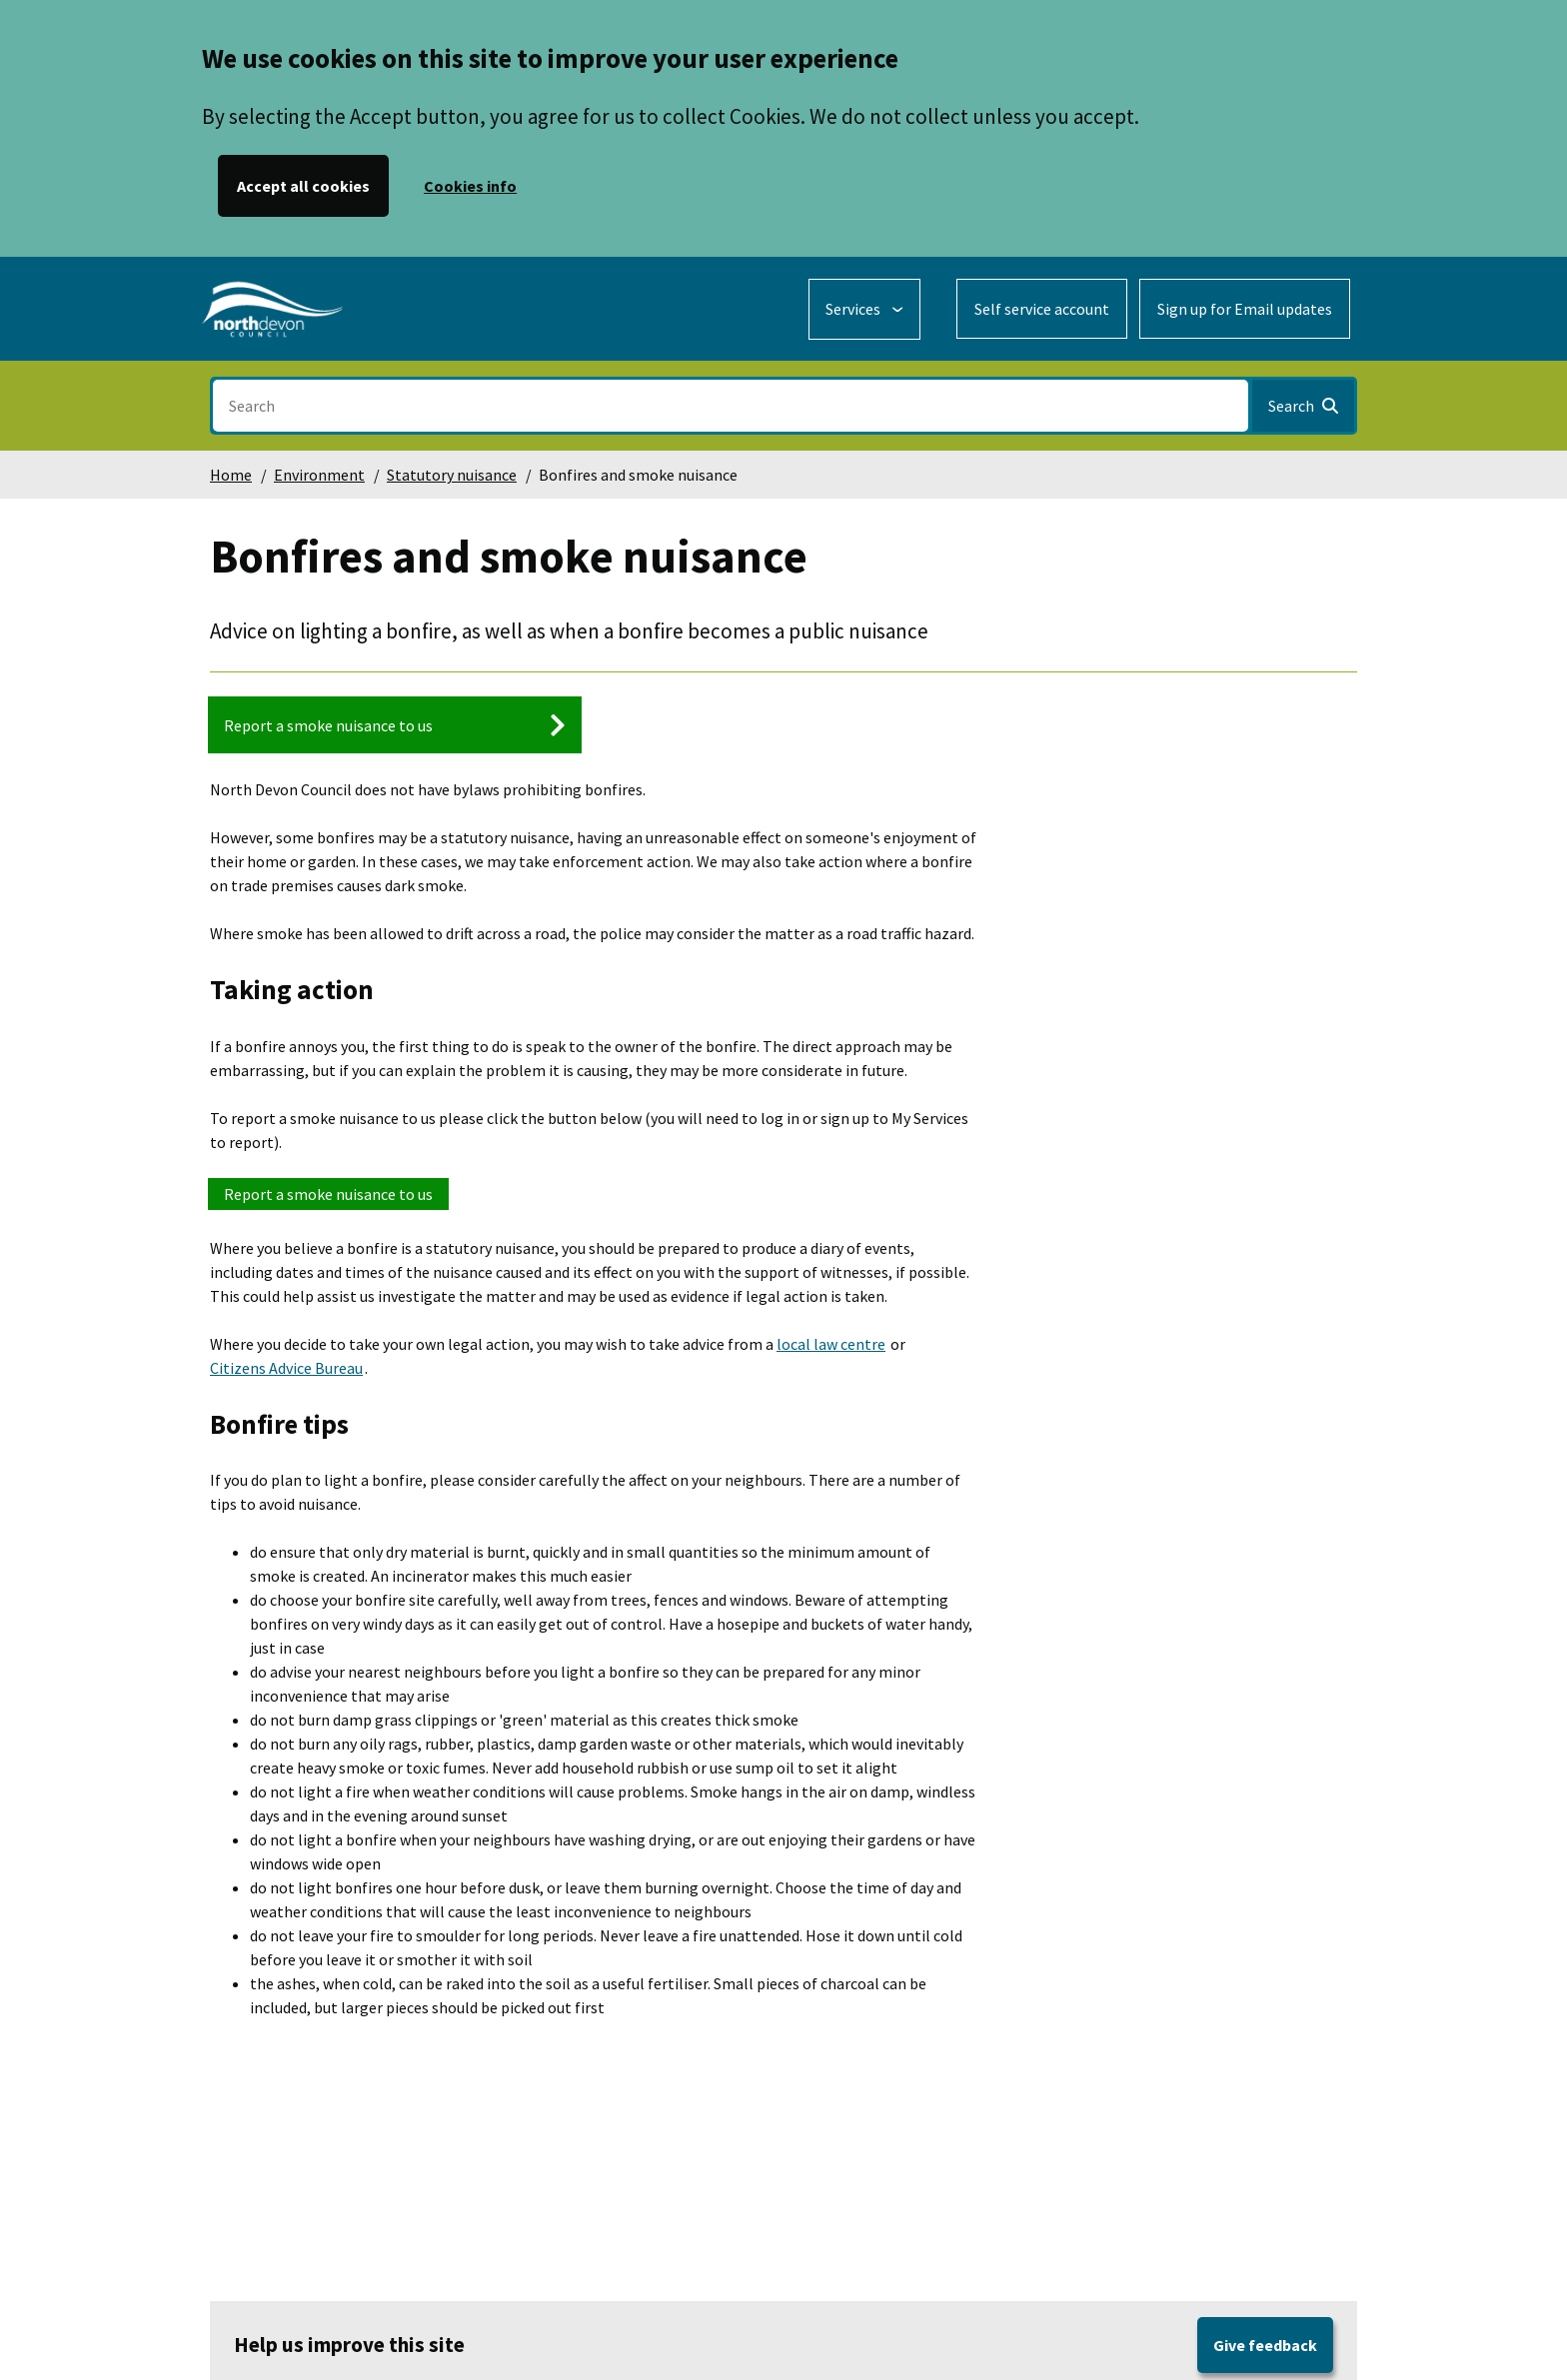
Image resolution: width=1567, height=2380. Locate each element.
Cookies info (470, 186)
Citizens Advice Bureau (286, 1368)
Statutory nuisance (452, 475)
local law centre (831, 1344)
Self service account (1041, 309)
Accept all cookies (303, 186)
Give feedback (1265, 2345)
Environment (319, 475)
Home (231, 475)
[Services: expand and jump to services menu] (864, 309)
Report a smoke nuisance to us (328, 1194)
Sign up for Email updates (1244, 309)
